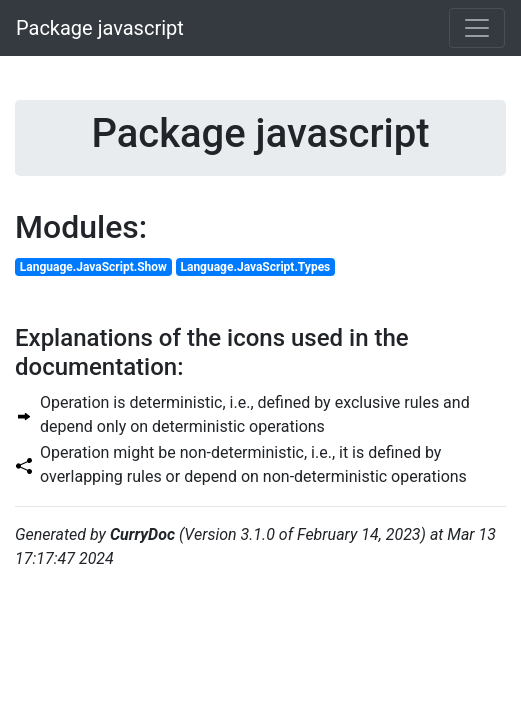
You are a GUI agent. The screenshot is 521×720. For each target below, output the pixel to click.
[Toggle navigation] (477, 28)
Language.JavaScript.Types (255, 267)
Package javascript (100, 28)
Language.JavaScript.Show (93, 267)
